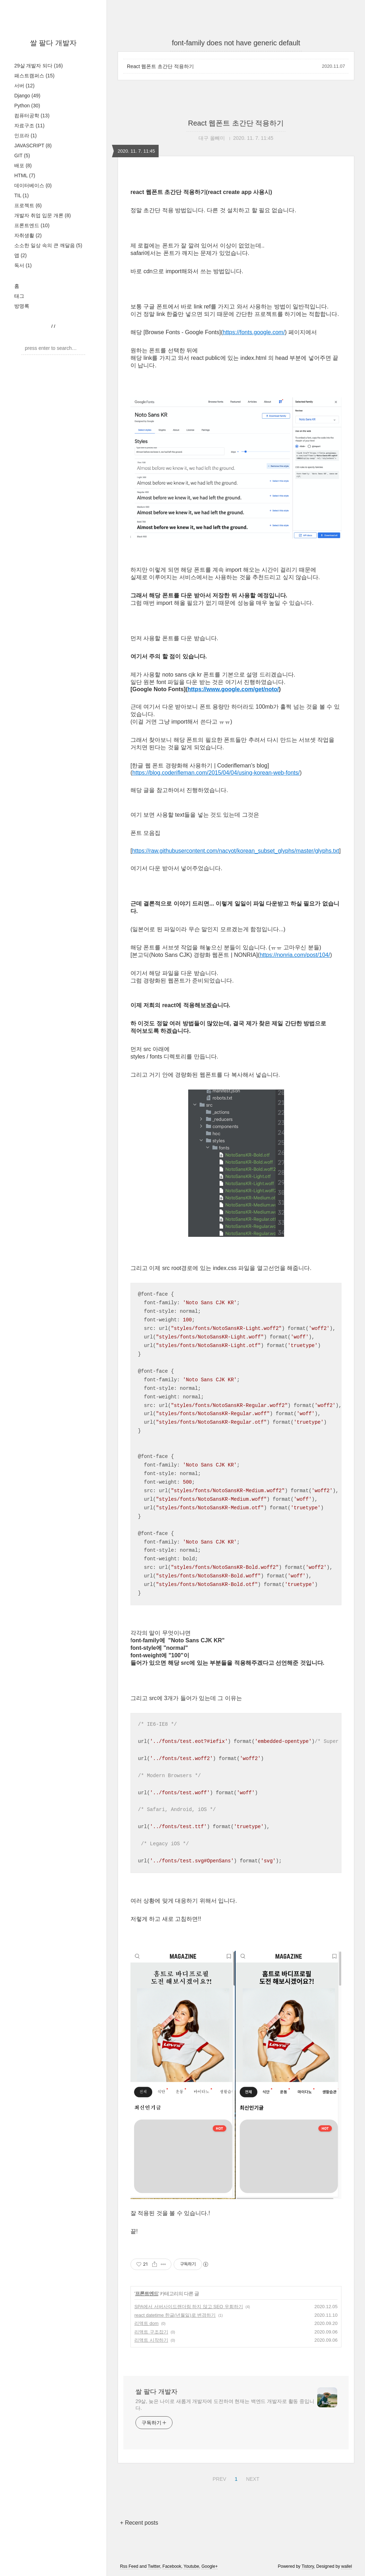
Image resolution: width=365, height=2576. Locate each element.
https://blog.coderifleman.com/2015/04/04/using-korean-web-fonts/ (216, 773)
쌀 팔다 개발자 (53, 43)
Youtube (191, 2566)
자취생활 (28, 235)
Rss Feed (129, 2566)
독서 (23, 265)
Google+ (209, 2566)
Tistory (308, 2566)
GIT (22, 155)
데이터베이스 (33, 185)
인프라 (25, 135)
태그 (19, 296)
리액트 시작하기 (151, 2340)
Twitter (154, 2566)
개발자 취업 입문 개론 (42, 215)
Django (27, 95)
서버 (24, 85)
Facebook (172, 2566)
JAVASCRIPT (33, 145)
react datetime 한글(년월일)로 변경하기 (175, 2315)
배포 (23, 165)
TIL (21, 195)
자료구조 (29, 125)
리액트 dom (146, 2323)
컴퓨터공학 (32, 115)
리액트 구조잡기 (151, 2332)
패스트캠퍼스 (34, 75)
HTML (24, 175)
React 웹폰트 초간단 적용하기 (160, 66)
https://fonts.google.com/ (254, 332)
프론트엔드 (32, 225)
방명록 (21, 306)
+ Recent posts (139, 2523)
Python (27, 105)
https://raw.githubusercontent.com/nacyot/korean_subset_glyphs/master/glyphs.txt (235, 851)
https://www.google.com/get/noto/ (233, 689)
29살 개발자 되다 (38, 65)
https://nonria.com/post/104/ (294, 955)
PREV (218, 2478)
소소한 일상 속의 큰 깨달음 (48, 245)
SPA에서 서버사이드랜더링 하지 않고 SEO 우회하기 (188, 2306)
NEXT (251, 2478)
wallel (346, 2566)
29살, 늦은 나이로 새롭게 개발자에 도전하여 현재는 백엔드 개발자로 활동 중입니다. (224, 2404)
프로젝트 (28, 205)
